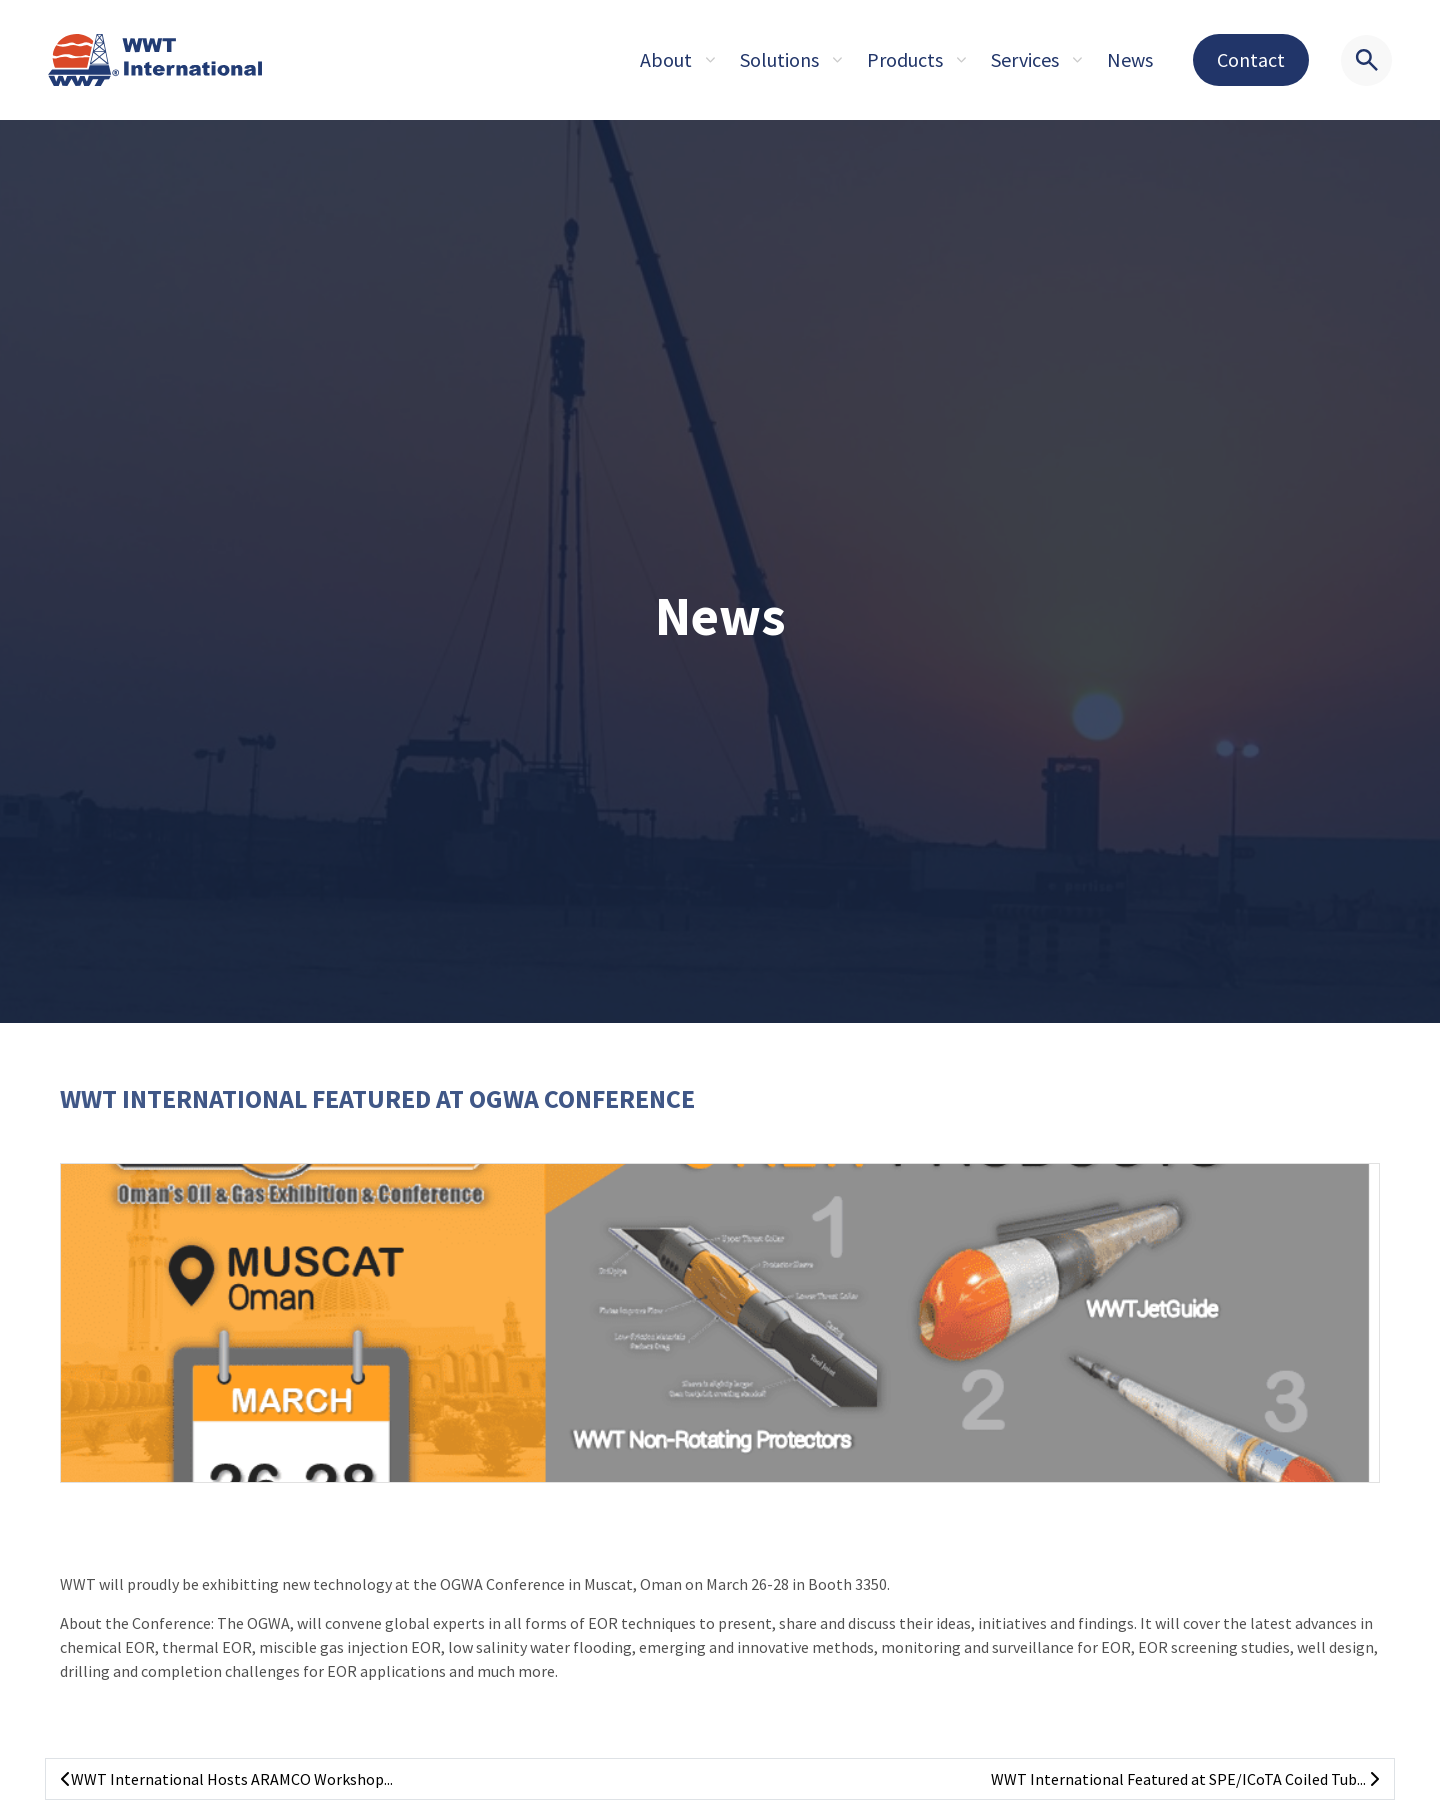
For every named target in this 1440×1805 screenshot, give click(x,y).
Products (905, 59)
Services (1025, 59)
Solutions (779, 59)
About (666, 59)
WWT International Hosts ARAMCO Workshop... (227, 1779)
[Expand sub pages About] (710, 60)
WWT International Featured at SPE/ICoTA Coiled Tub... (1185, 1779)
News (1130, 59)
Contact (1251, 59)
